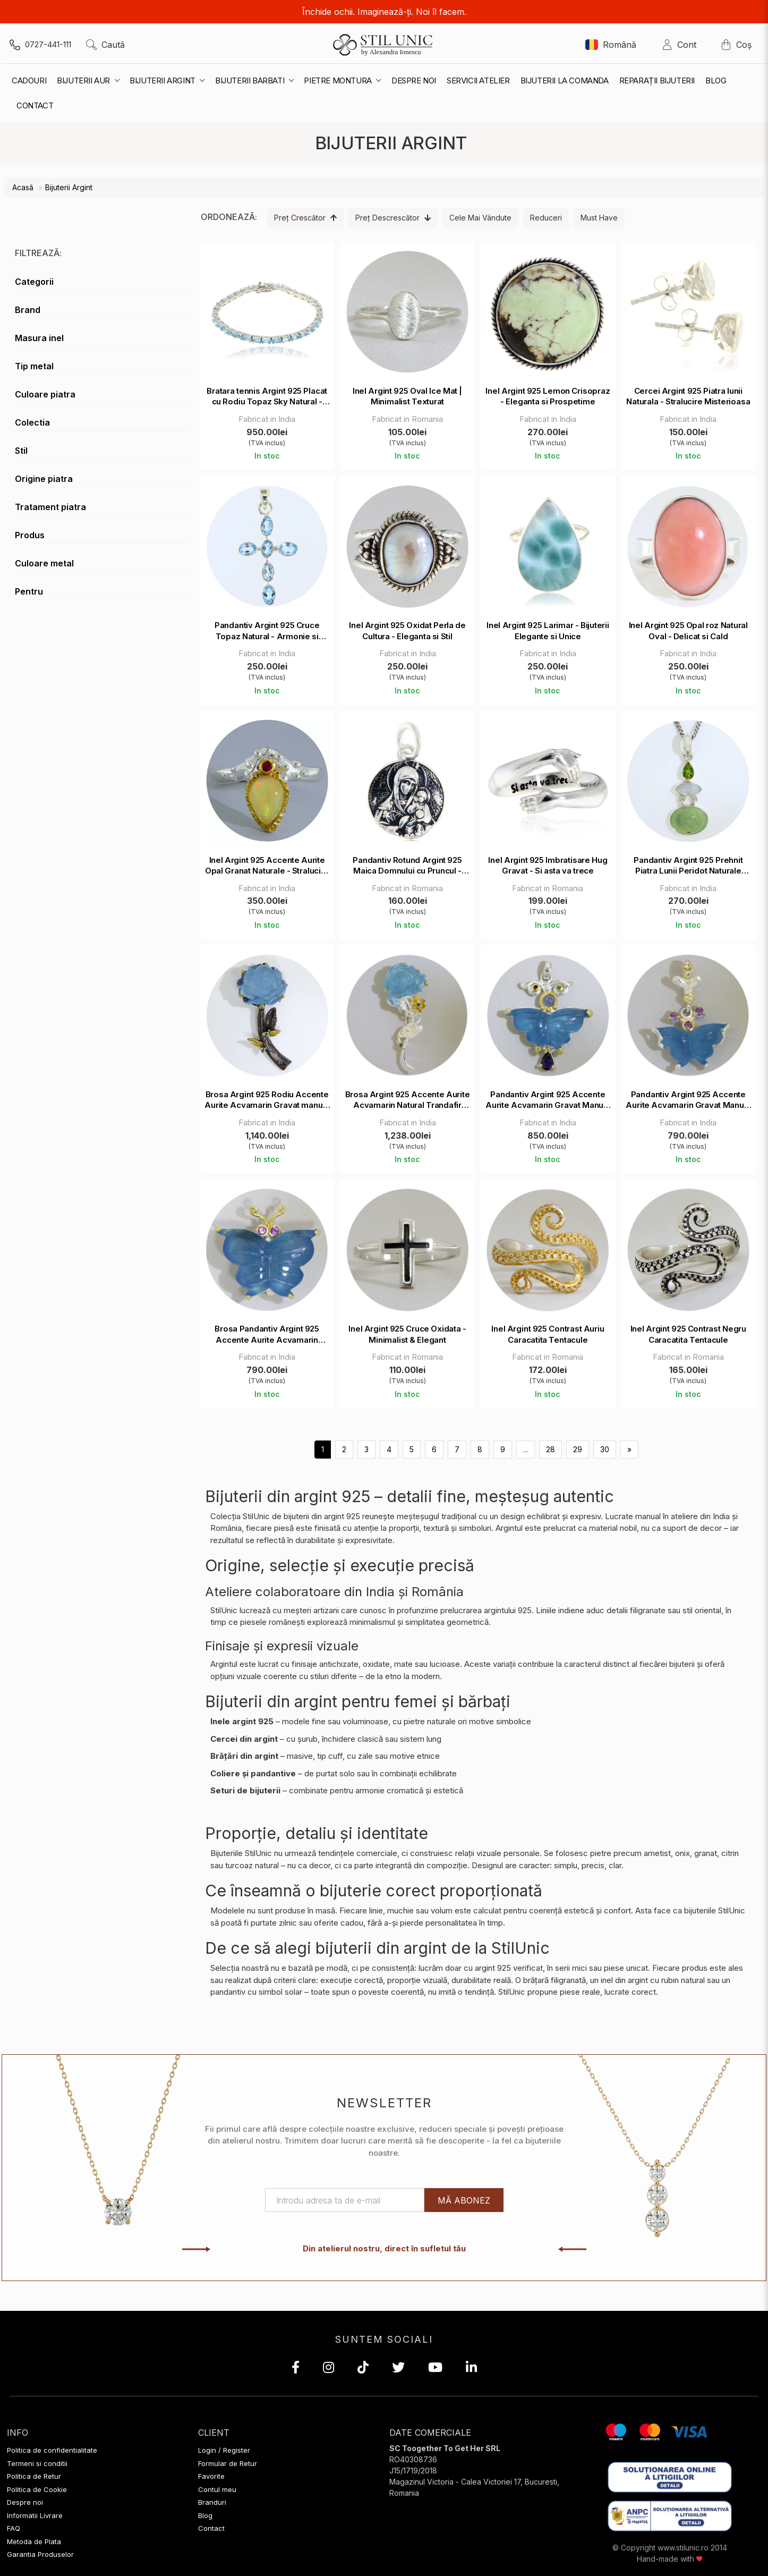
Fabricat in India (266, 419)
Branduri (212, 2502)
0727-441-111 (48, 44)
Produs (30, 535)
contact (34, 105)
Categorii (34, 281)
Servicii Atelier (478, 80)
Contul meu (217, 2489)
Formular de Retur (227, 2463)
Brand (27, 309)
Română (610, 44)
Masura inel (39, 338)
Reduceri (546, 217)
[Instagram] (328, 2369)
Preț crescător (305, 217)
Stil (21, 450)
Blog (715, 80)
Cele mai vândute (480, 217)
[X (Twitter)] (398, 2369)
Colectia (32, 422)
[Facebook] (295, 2369)
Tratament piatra (50, 507)
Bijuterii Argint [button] (167, 80)
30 (604, 1449)
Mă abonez (464, 2200)
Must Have (599, 217)
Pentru (29, 591)
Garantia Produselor (40, 2554)
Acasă (22, 187)
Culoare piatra (45, 394)
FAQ (13, 2528)
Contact (211, 2528)
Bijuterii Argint (68, 187)
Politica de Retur (34, 2476)
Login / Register (224, 2450)
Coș (736, 44)
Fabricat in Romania (407, 419)
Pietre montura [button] (342, 80)
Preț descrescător (393, 217)
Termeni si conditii (37, 2463)
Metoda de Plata (34, 2541)
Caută (105, 44)
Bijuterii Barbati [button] (254, 80)
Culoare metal (44, 563)
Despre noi (413, 80)
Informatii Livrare (35, 2515)
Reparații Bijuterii (657, 80)
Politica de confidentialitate (52, 2450)
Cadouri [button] (29, 80)
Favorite (211, 2476)
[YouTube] (435, 2369)
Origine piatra (44, 478)
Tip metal (34, 366)
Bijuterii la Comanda (564, 80)
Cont (682, 44)
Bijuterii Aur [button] (88, 80)
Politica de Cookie (37, 2489)
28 (550, 1449)
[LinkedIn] (471, 2369)
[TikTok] (363, 2369)
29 (577, 1449)
